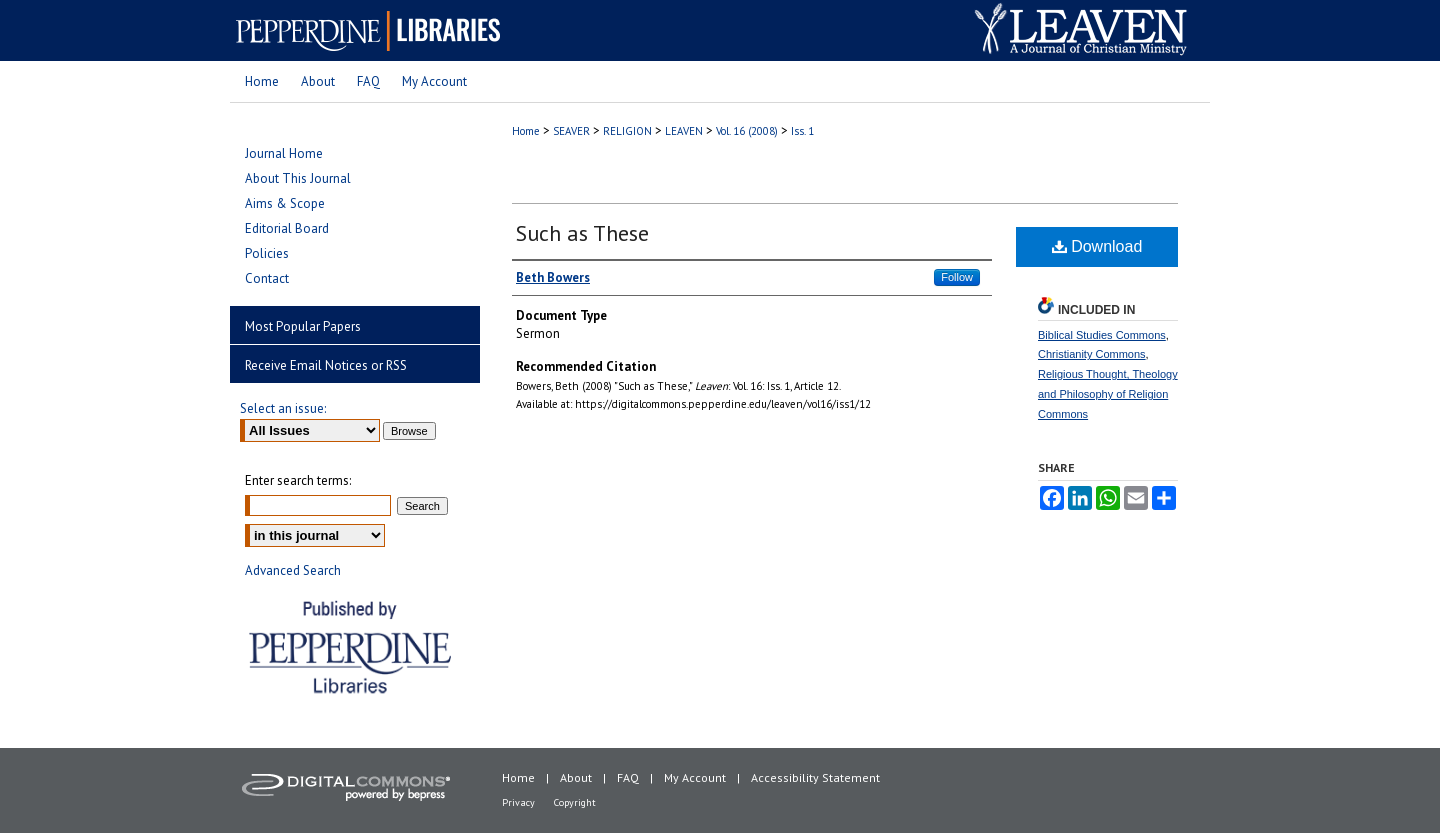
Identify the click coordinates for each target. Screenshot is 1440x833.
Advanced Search (293, 570)
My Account (695, 777)
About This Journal (298, 178)
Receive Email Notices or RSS (326, 365)
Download (1097, 246)
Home (526, 131)
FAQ (628, 777)
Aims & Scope (285, 203)
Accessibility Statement (815, 777)
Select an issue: (283, 408)
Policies (267, 253)
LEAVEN (684, 131)
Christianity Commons (1092, 354)
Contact (267, 278)
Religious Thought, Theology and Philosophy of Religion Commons (1108, 394)
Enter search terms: (298, 480)
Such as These (582, 233)
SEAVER (571, 131)
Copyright (575, 802)
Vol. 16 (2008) (747, 131)
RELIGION (627, 131)
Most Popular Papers (303, 326)
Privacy (518, 802)
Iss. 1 (802, 131)
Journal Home (284, 153)
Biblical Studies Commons (1102, 335)
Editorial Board (287, 228)
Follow (957, 277)
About (576, 777)
